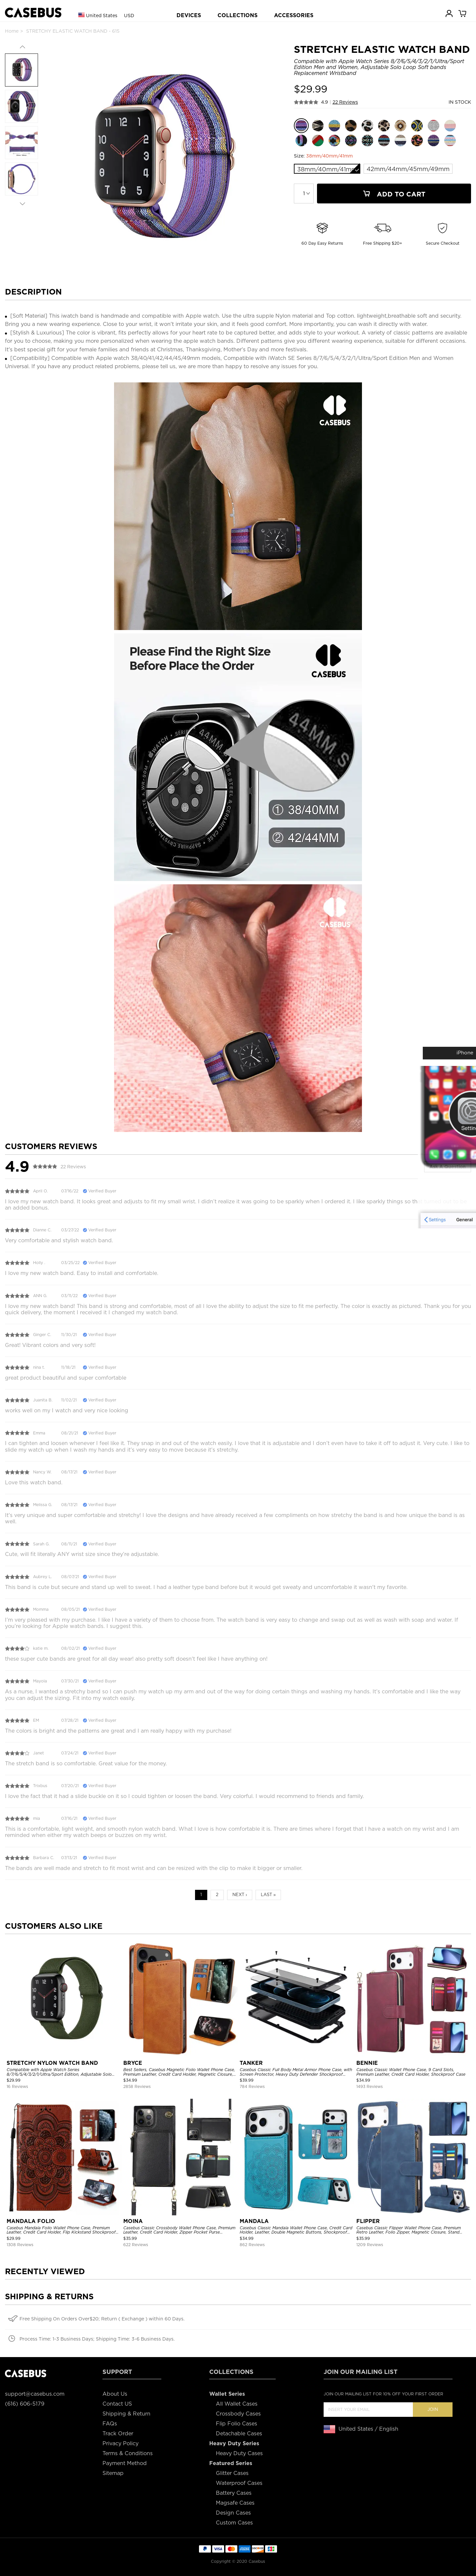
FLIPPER (368, 2221)
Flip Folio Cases (236, 2423)
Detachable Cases (239, 2433)
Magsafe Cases (235, 2503)
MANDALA (254, 2221)
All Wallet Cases (237, 2404)
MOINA (133, 2221)
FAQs (109, 2423)
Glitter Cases (232, 2473)
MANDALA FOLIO (31, 2221)
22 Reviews (345, 102)
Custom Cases (234, 2523)
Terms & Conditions (127, 2453)
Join (432, 2409)
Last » (268, 1894)
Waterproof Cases (239, 2483)
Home (12, 31)
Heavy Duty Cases (239, 2453)
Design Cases (233, 2513)
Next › (239, 1894)
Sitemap (113, 2473)
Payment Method (124, 2463)
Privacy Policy (120, 2443)
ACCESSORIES (293, 15)
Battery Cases (234, 2493)
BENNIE (367, 2063)
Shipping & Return (126, 2414)
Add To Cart (394, 194)
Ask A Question (447, 1166)
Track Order (117, 2433)
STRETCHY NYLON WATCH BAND (52, 2063)
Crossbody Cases (238, 2414)
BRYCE (132, 2063)
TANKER (251, 2063)
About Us (114, 2394)
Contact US (117, 2404)
